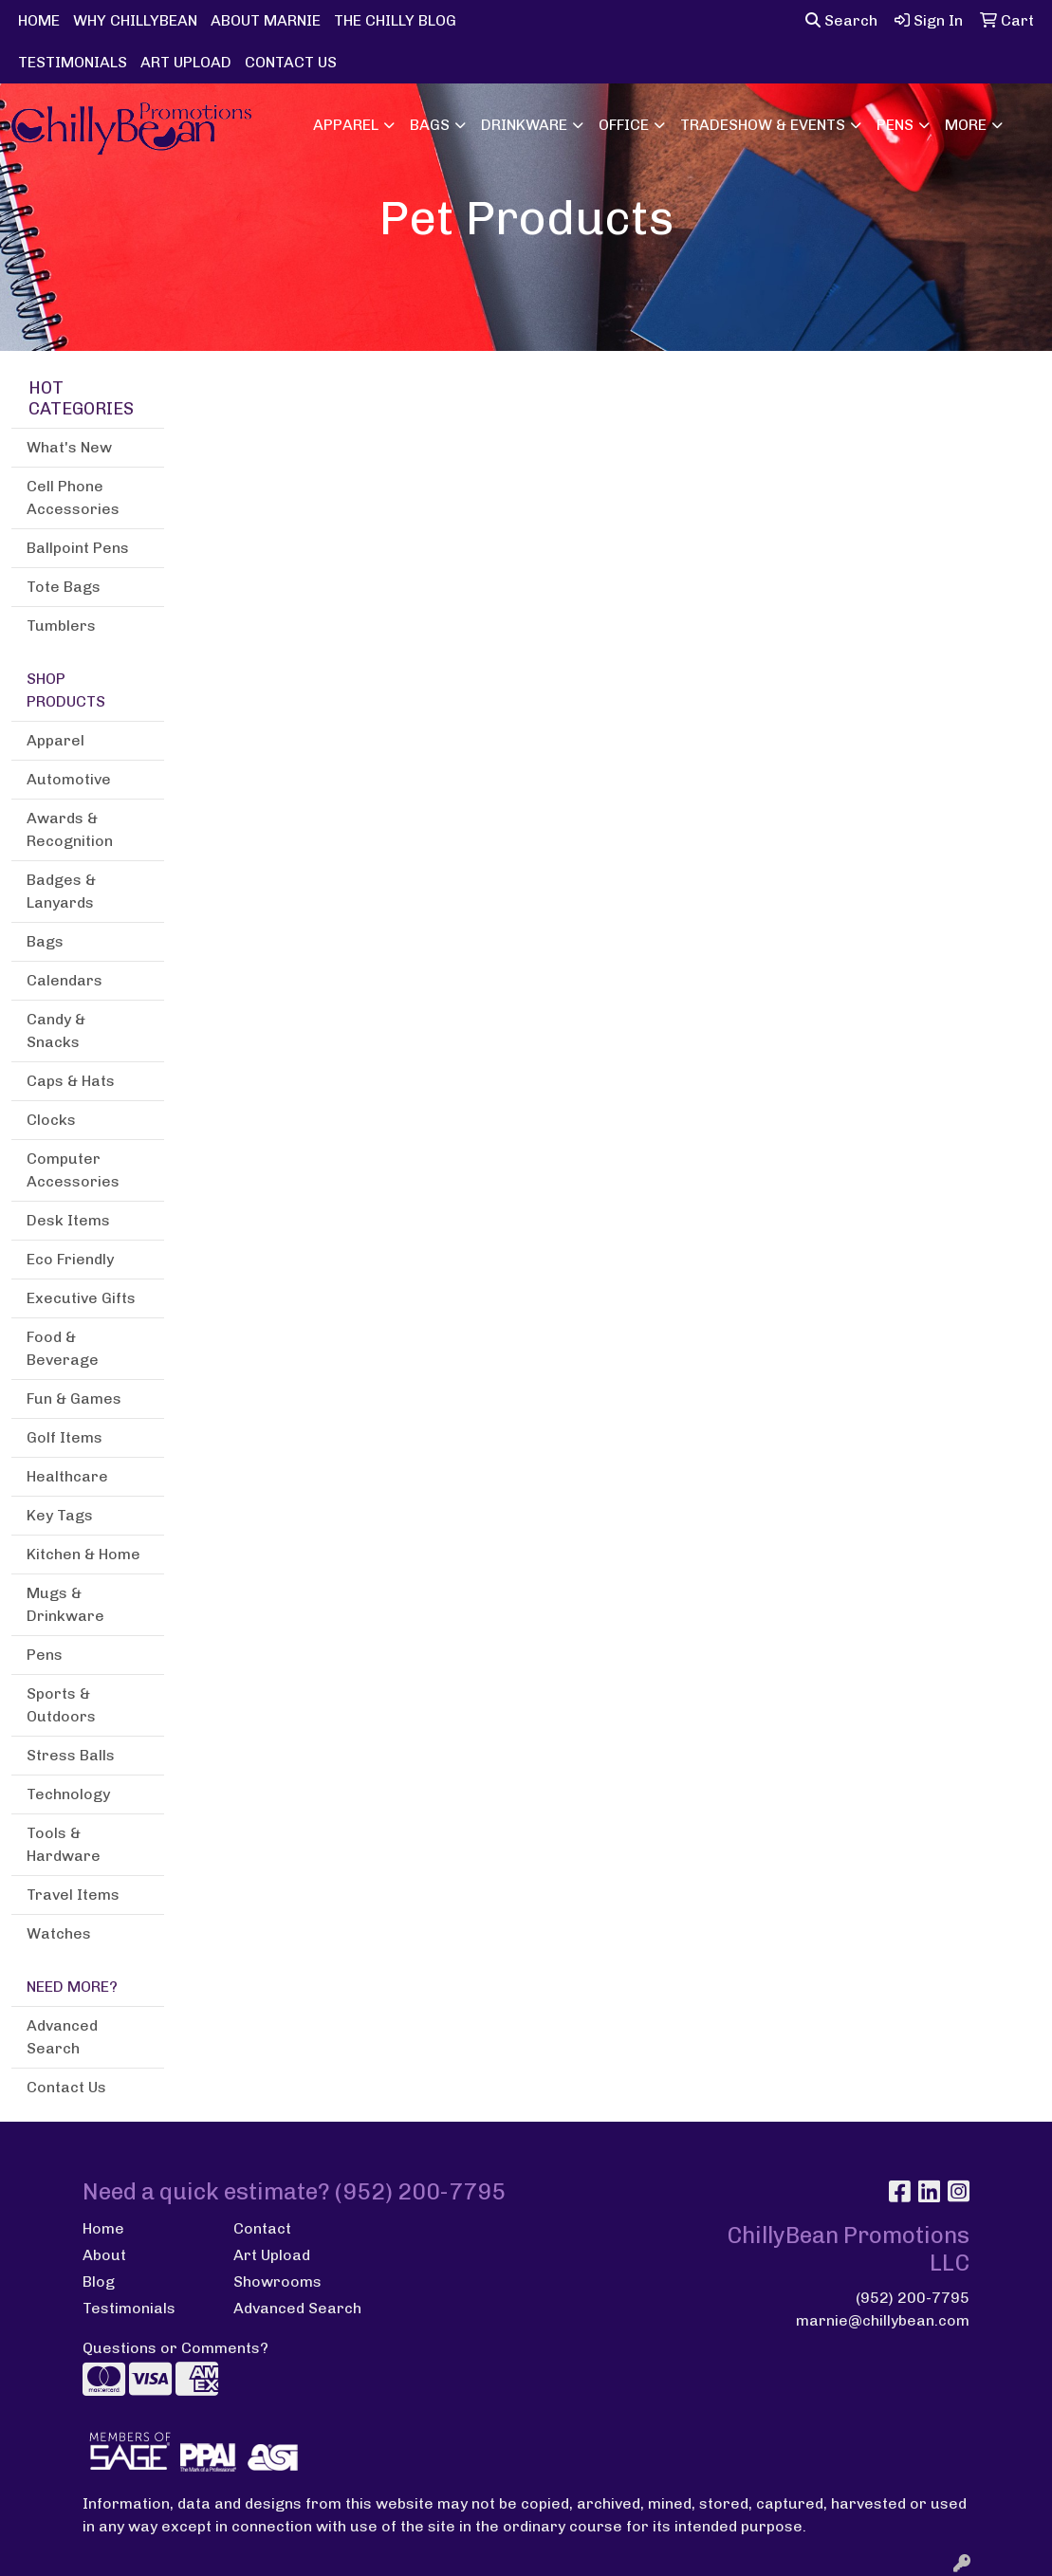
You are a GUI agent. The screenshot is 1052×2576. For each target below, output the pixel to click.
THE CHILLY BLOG (395, 20)
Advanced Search (62, 2036)
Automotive (69, 779)
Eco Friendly (70, 1259)
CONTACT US (291, 62)
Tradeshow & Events (762, 125)
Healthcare (67, 1476)
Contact (262, 2228)
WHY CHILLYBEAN (135, 20)
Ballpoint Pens (78, 548)
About (104, 2255)
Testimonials (129, 2308)
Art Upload (271, 2255)
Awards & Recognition (70, 829)
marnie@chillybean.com (882, 2320)
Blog (99, 2281)
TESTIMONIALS (72, 62)
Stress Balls (71, 1755)
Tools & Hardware (64, 1844)
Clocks (51, 1120)
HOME (39, 20)
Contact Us (66, 2087)
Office (624, 125)
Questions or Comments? (175, 2348)
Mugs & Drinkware (65, 1604)
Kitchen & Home (83, 1554)
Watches (59, 1933)
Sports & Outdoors (61, 1704)
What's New (69, 447)
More (966, 125)
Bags (430, 125)
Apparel (345, 125)
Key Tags (60, 1515)
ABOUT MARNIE (266, 20)
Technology (68, 1794)
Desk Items (68, 1220)
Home (103, 2228)
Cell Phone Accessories (73, 497)
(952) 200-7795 (912, 2298)
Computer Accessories (73, 1170)
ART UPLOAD (185, 62)
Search (841, 20)
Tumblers (61, 625)
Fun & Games (74, 1398)
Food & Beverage (63, 1348)
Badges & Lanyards (61, 891)
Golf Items (64, 1437)
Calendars (64, 980)
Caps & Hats (71, 1081)
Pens (895, 125)
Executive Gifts (81, 1298)
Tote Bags (64, 587)
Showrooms (277, 2281)
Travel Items (73, 1895)
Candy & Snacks (56, 1030)
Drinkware (524, 125)
